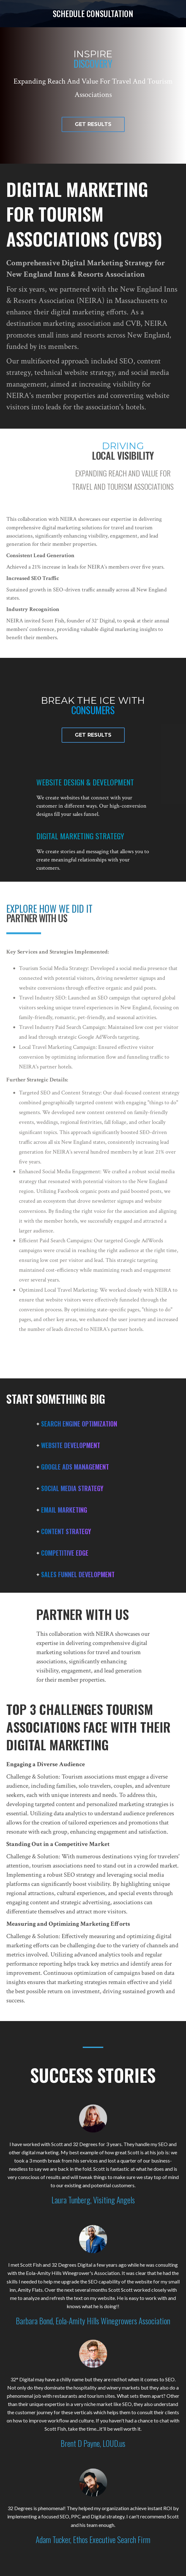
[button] (93, 124)
